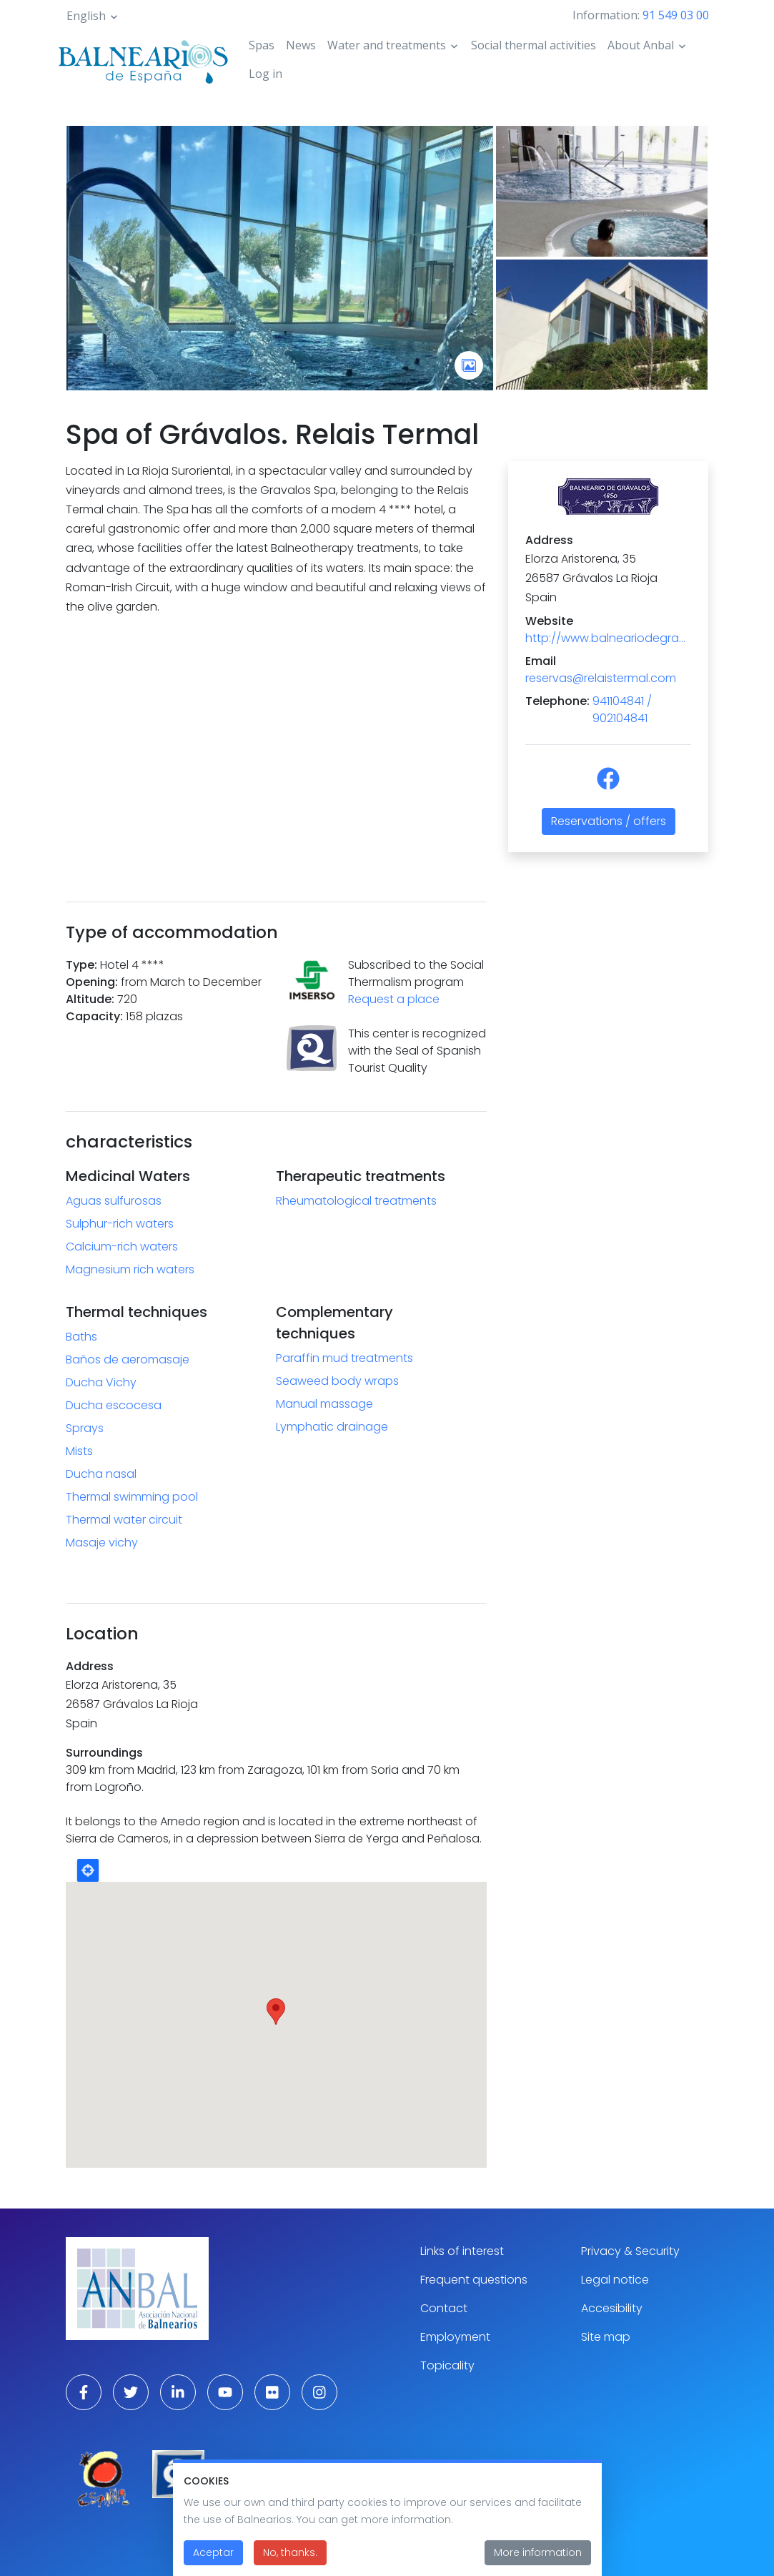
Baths (81, 1336)
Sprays (85, 1428)
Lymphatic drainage (332, 1426)
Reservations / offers (608, 821)
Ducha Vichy (101, 1382)
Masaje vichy (102, 1542)
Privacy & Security (630, 2251)
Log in (265, 74)
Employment (455, 2337)
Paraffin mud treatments (344, 1358)
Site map (605, 2337)
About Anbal (640, 45)
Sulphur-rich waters (120, 1223)
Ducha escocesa (114, 1405)
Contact (443, 2308)
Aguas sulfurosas (114, 1201)
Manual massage (324, 1404)
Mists (79, 1451)
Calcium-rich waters (122, 1246)
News (301, 45)
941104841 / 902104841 (622, 709)
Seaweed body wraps (337, 1381)
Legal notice (615, 2279)
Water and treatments (386, 45)
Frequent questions (473, 2279)
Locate (88, 1870)
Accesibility (611, 2308)
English (86, 16)
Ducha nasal (101, 1474)
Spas (261, 45)
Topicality (447, 2365)
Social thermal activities (533, 45)
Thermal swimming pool (132, 1497)
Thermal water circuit (124, 1519)
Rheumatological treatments (356, 1201)
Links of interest (462, 2251)
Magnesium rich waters (130, 1269)
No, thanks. (290, 2552)
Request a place (394, 999)
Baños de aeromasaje (127, 1359)
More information (538, 2552)
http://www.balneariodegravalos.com (608, 638)
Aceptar (213, 2552)
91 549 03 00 (675, 15)
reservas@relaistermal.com (600, 678)
